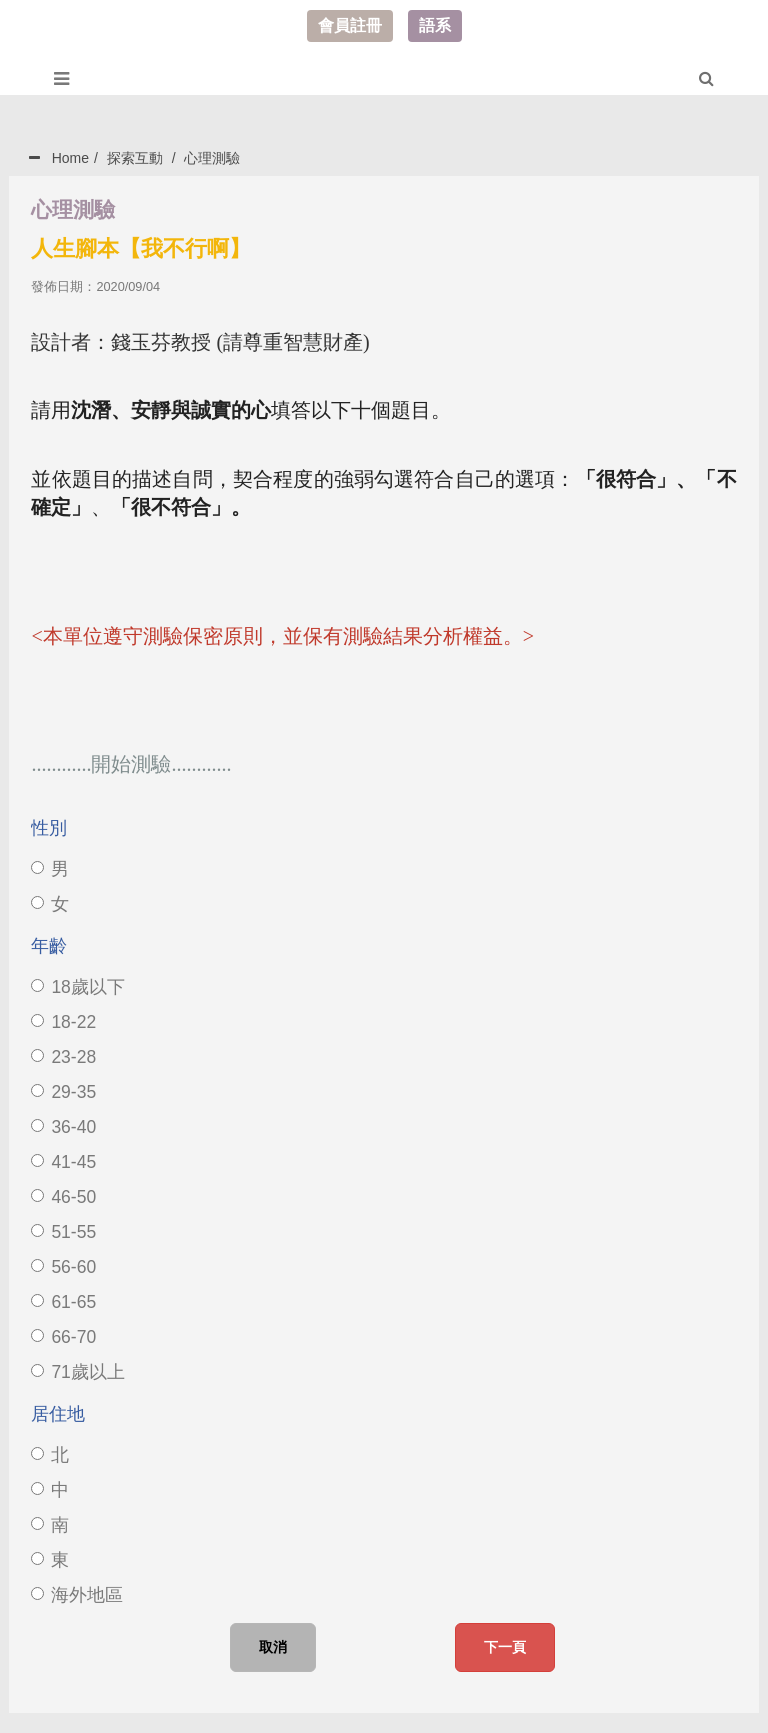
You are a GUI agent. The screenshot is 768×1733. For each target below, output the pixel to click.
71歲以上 (77, 1372)
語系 (435, 25)
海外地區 (77, 1595)
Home (70, 158)
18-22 (63, 1022)
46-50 (63, 1197)
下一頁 (505, 1647)
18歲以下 (77, 987)
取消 (273, 1647)
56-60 (63, 1267)
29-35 (63, 1092)
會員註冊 (350, 25)
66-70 (63, 1337)
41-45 (63, 1162)
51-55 (63, 1232)
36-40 (63, 1127)
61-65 (63, 1302)
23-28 (63, 1057)
